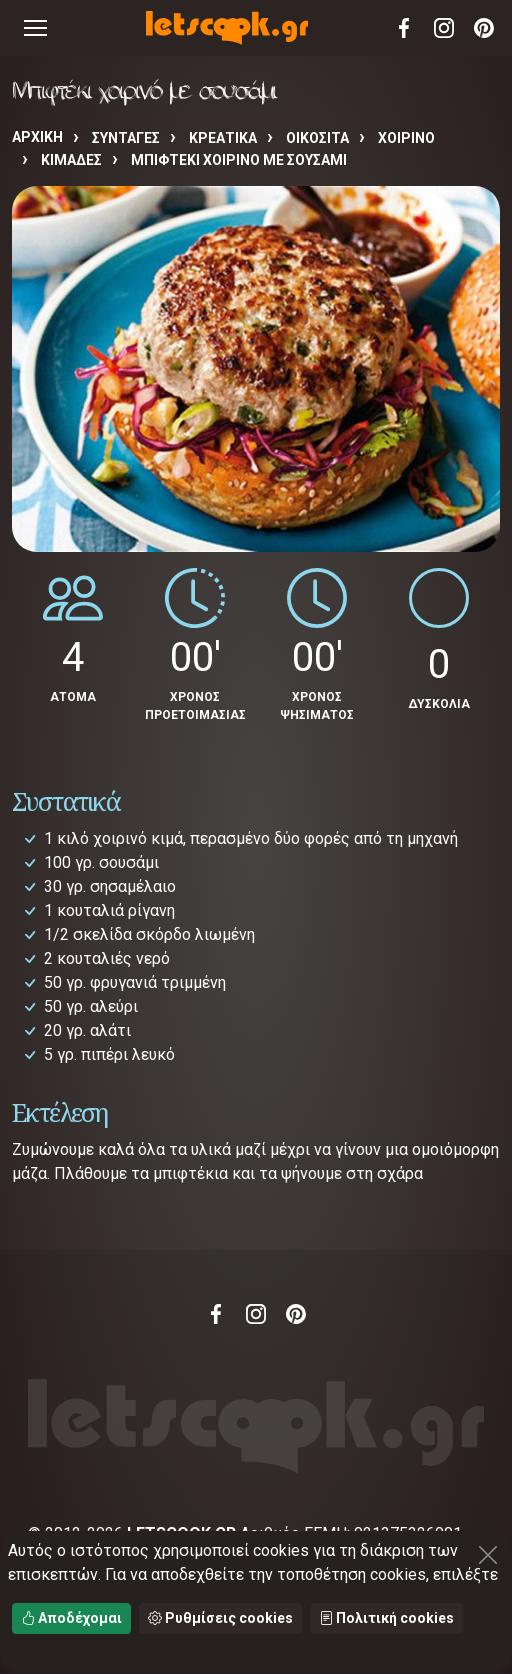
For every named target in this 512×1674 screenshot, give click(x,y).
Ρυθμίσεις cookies (220, 1618)
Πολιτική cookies (386, 1618)
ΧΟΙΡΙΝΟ (406, 138)
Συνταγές (126, 138)
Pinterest (484, 28)
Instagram (444, 28)
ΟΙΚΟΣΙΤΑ (317, 138)
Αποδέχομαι (71, 1618)
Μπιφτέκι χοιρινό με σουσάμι (239, 160)
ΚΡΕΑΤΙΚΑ (223, 138)
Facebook (404, 28)
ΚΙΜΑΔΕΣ (71, 160)
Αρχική (37, 137)
